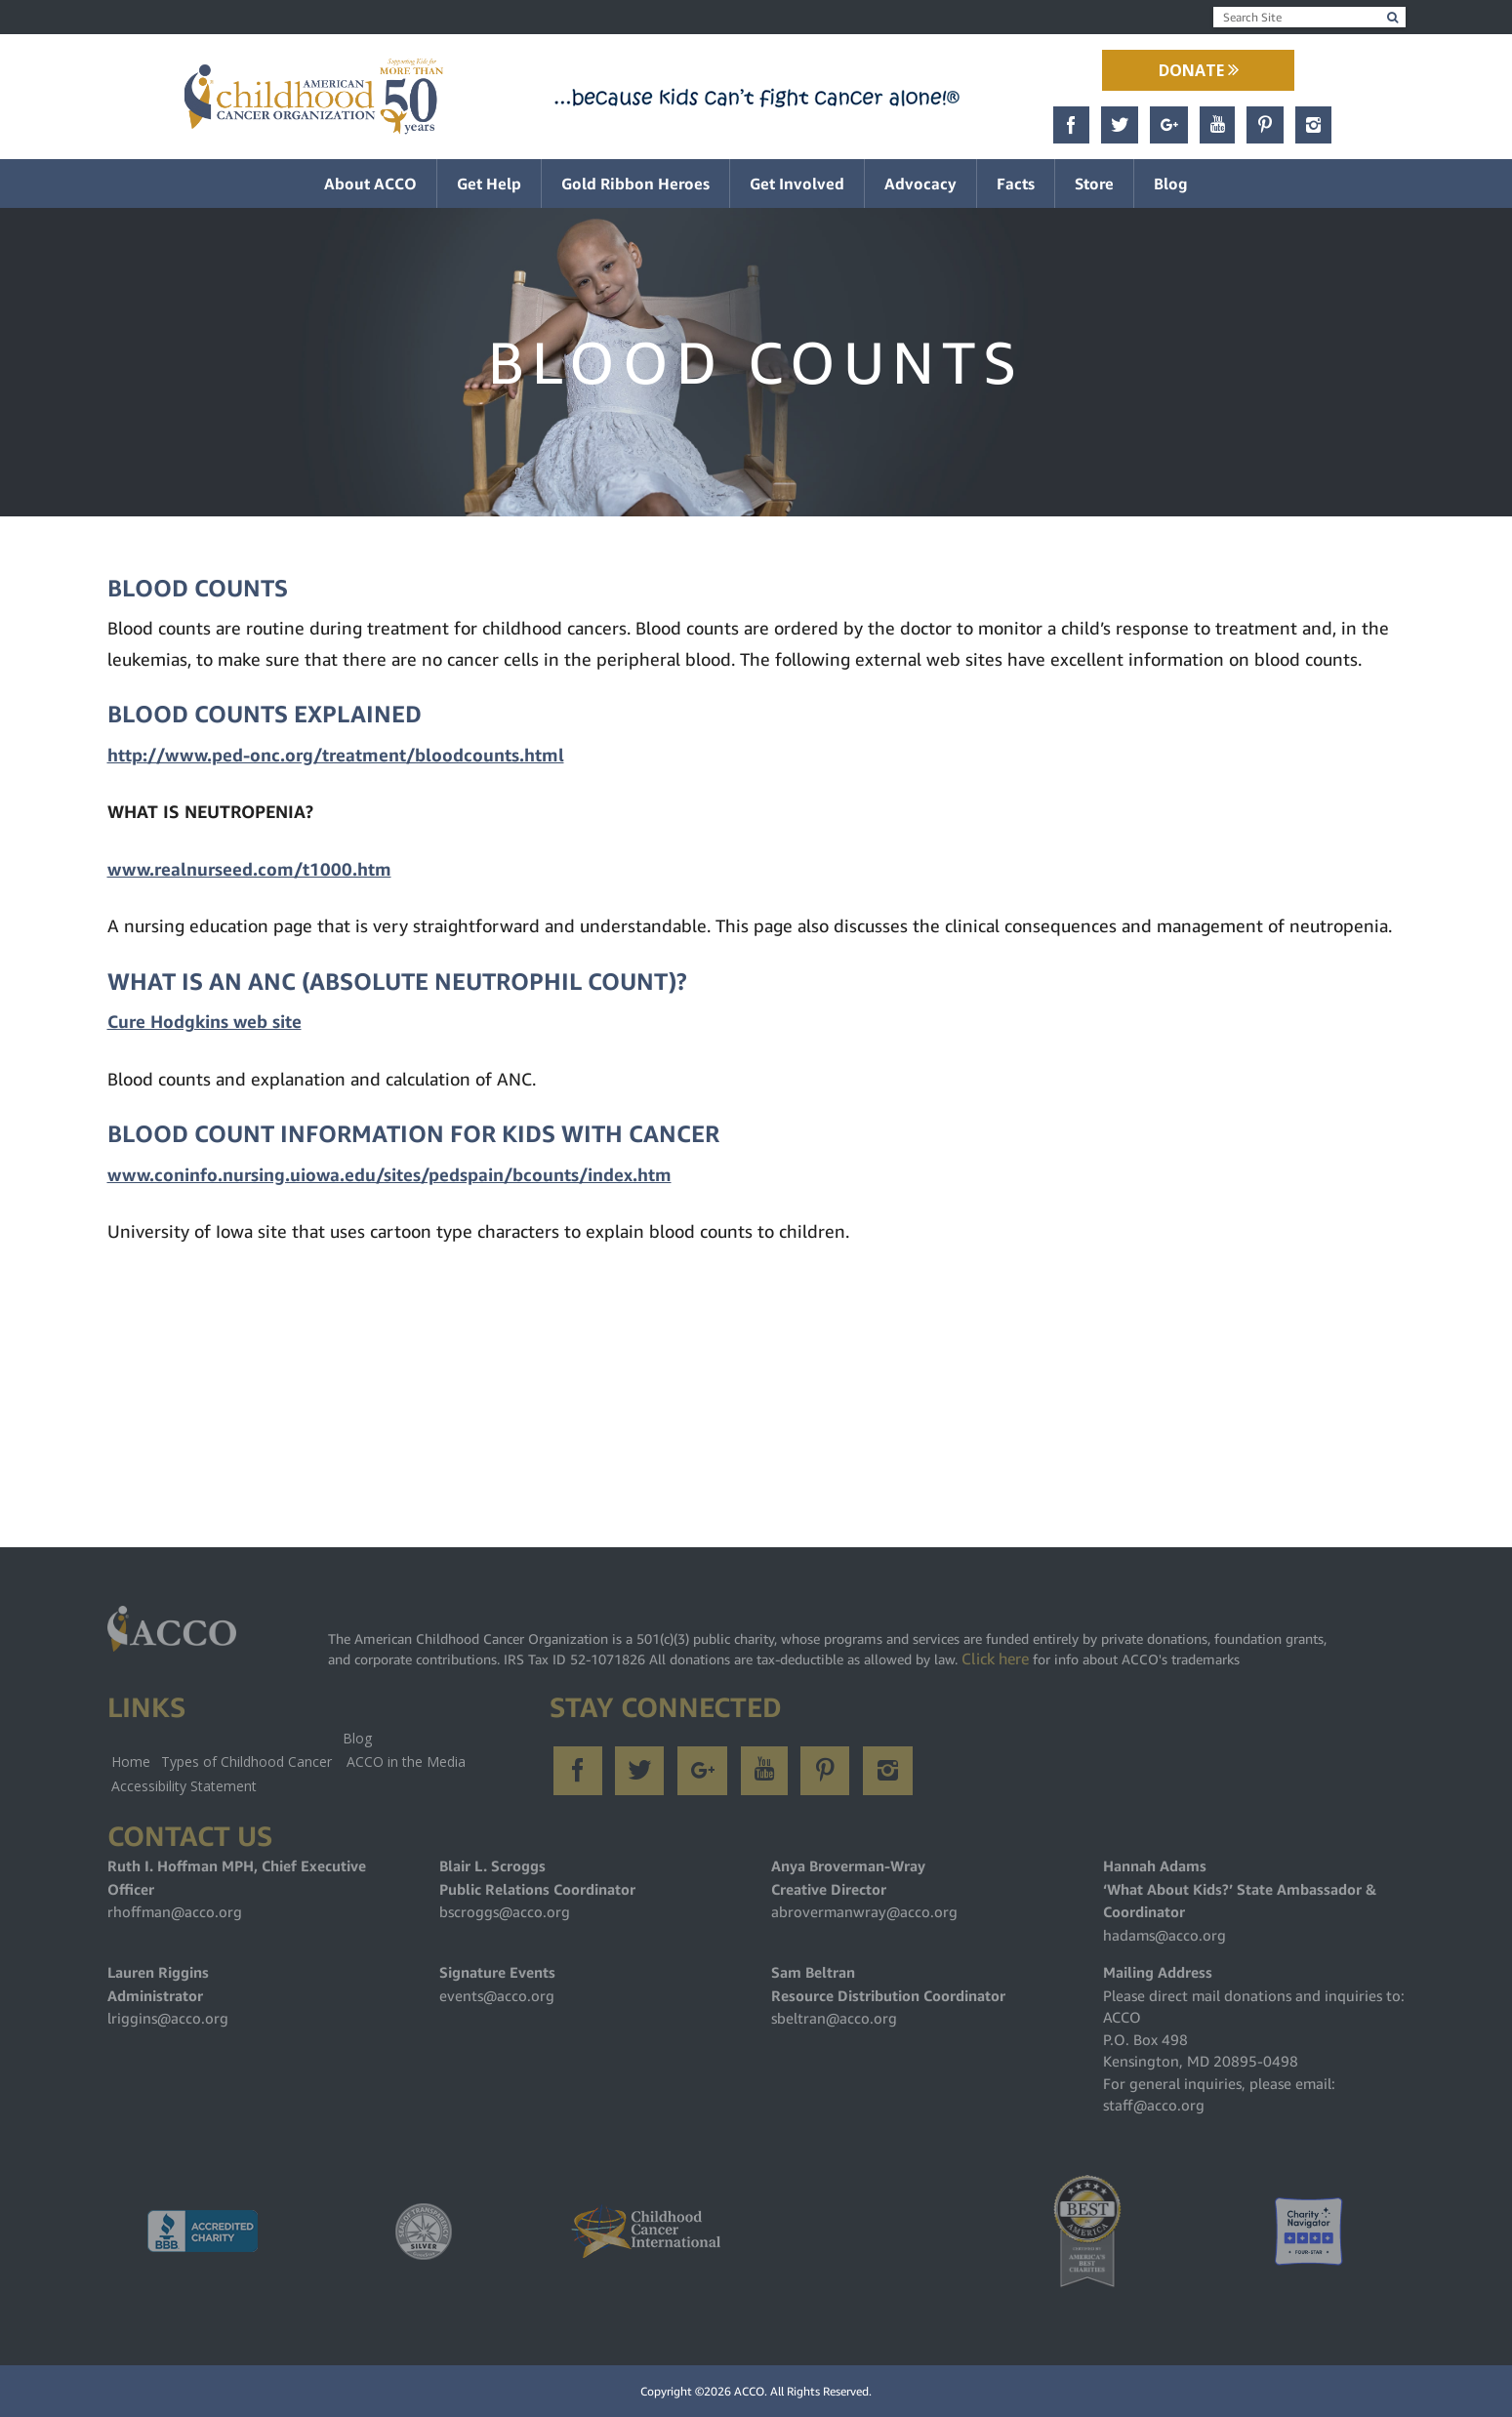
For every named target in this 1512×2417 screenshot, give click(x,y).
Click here (995, 1658)
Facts (1016, 183)
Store (1094, 183)
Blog (1171, 183)
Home (130, 1761)
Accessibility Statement (184, 1786)
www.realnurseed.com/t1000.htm (249, 869)
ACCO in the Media (406, 1761)
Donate (1199, 70)
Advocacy (920, 183)
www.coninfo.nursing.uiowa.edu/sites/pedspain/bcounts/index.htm (389, 1175)
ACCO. (750, 2391)
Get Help (489, 183)
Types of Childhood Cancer (246, 1761)
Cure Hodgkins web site (204, 1021)
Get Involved (797, 183)
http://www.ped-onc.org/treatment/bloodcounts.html (335, 755)
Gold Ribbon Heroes (635, 183)
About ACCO (370, 183)
